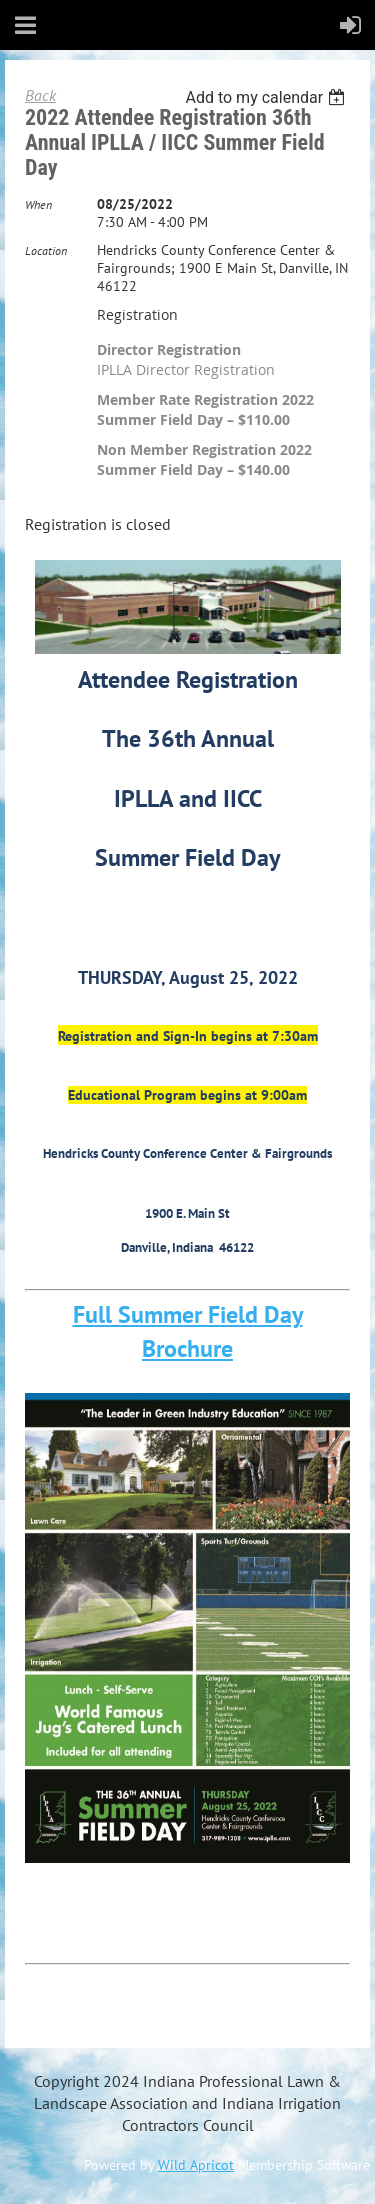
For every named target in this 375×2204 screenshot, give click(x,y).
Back (40, 95)
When (38, 204)
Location (46, 250)
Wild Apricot (196, 2165)
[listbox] (267, 97)
